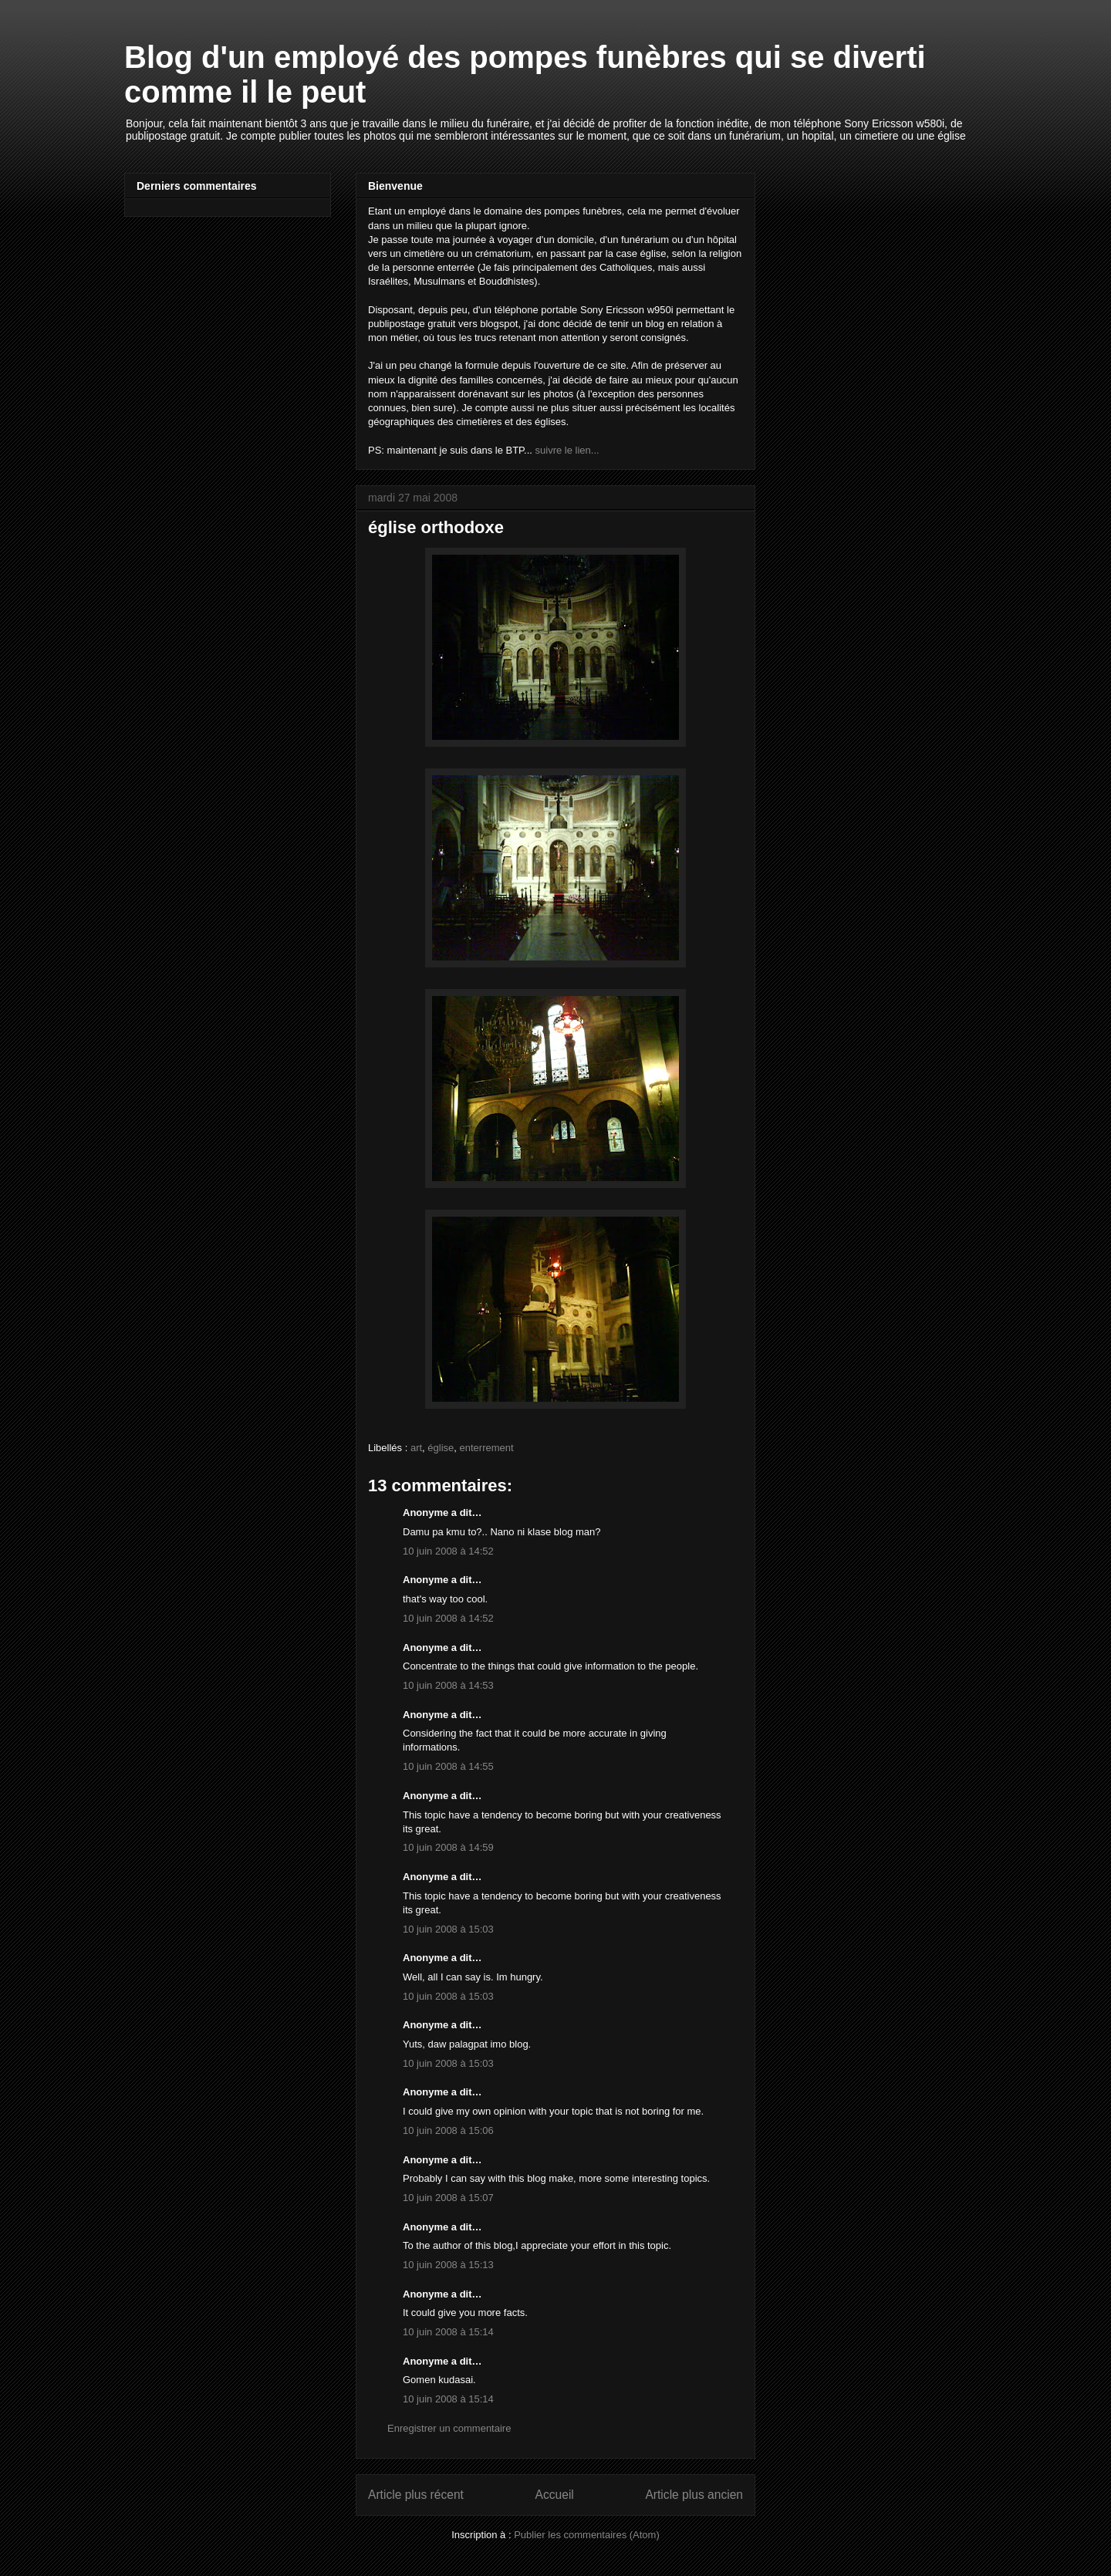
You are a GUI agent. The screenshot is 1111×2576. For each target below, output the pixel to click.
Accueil (554, 2494)
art (416, 1447)
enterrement (487, 1447)
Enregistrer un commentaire (449, 2428)
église (440, 1447)
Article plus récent (416, 2494)
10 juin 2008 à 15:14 (448, 2332)
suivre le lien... (567, 450)
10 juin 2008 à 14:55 (448, 1766)
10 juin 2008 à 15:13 (448, 2264)
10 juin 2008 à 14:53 (448, 1685)
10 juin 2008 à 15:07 (448, 2197)
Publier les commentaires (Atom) (587, 2535)
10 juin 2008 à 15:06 (448, 2130)
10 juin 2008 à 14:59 (448, 1847)
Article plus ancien (694, 2494)
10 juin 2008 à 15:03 (448, 1929)
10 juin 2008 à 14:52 (448, 1551)
